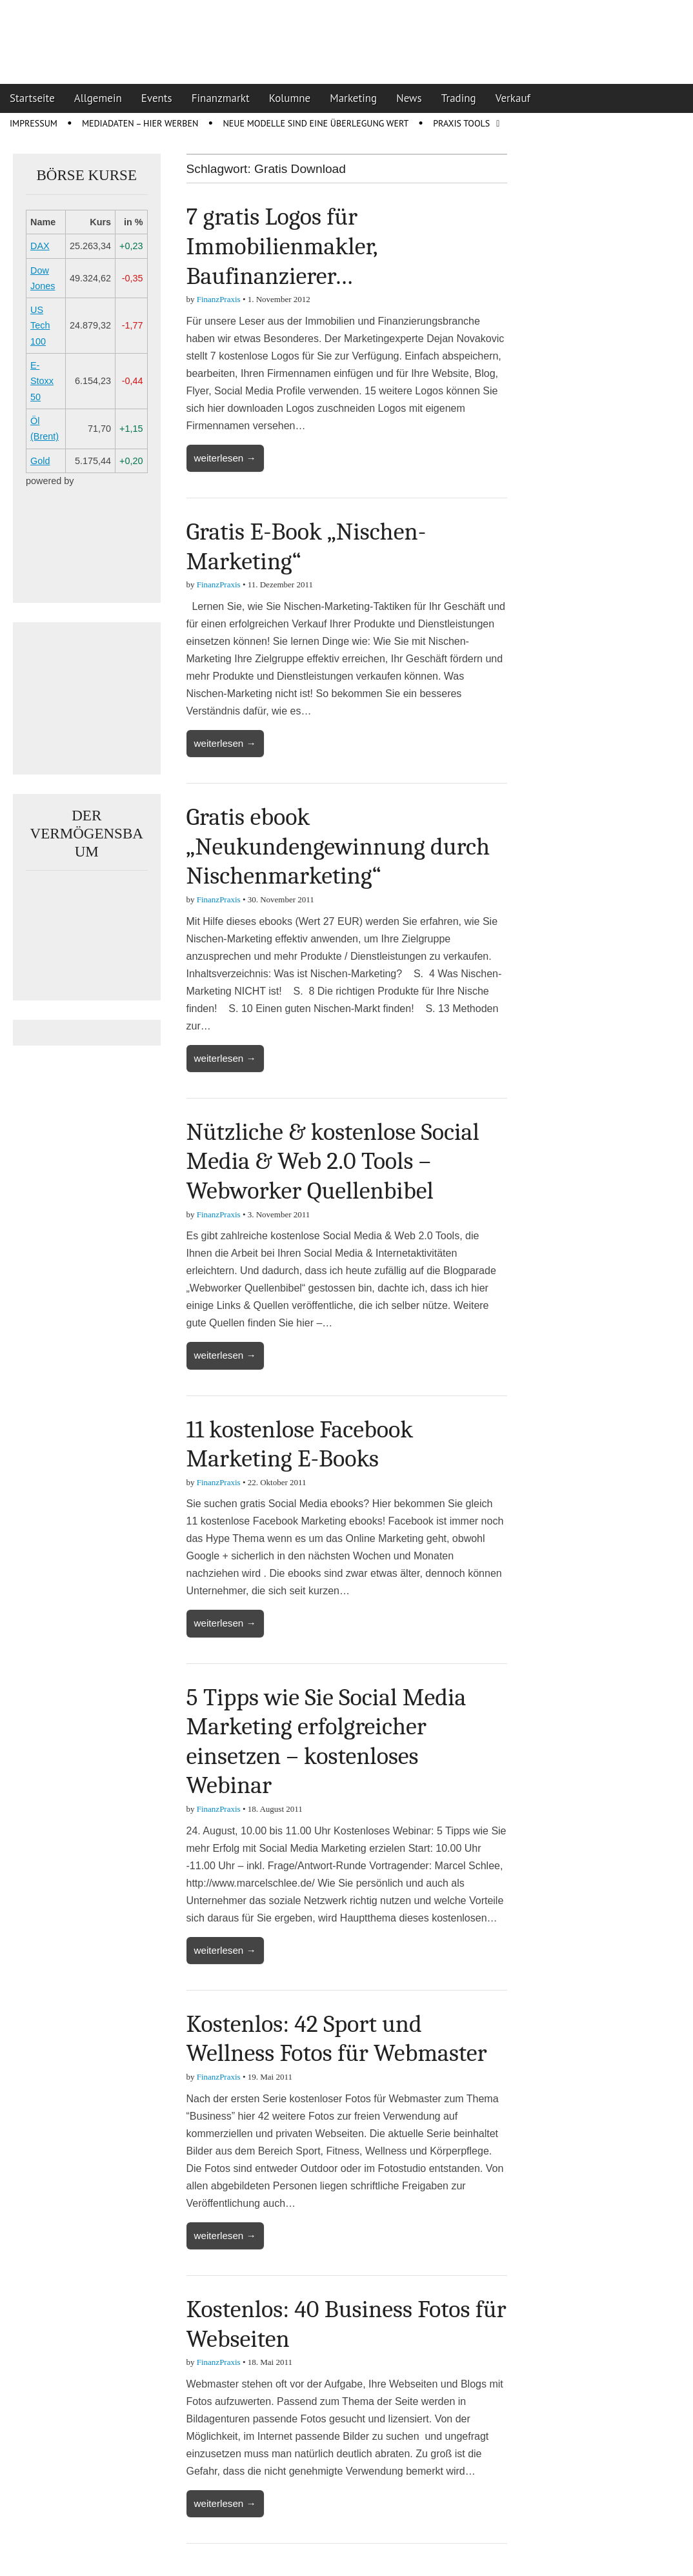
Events (156, 98)
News (409, 98)
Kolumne (290, 98)
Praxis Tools (461, 123)
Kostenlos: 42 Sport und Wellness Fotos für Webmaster (336, 2039)
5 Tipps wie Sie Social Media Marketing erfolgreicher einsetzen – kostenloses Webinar (326, 1741)
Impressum (33, 123)
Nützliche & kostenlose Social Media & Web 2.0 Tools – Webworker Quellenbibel (332, 1161)
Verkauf (513, 98)
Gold (40, 461)
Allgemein (98, 98)
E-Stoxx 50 (42, 381)
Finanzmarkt (221, 98)
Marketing (353, 98)
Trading (458, 98)
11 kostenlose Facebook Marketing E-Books (300, 1444)
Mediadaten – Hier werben (140, 123)
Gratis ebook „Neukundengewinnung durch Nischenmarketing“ (338, 846)
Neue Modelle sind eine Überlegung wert (315, 123)
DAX (40, 246)
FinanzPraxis (219, 299)
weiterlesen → (225, 457)
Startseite (32, 98)
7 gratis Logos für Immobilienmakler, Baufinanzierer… (281, 246)
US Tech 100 (40, 326)
